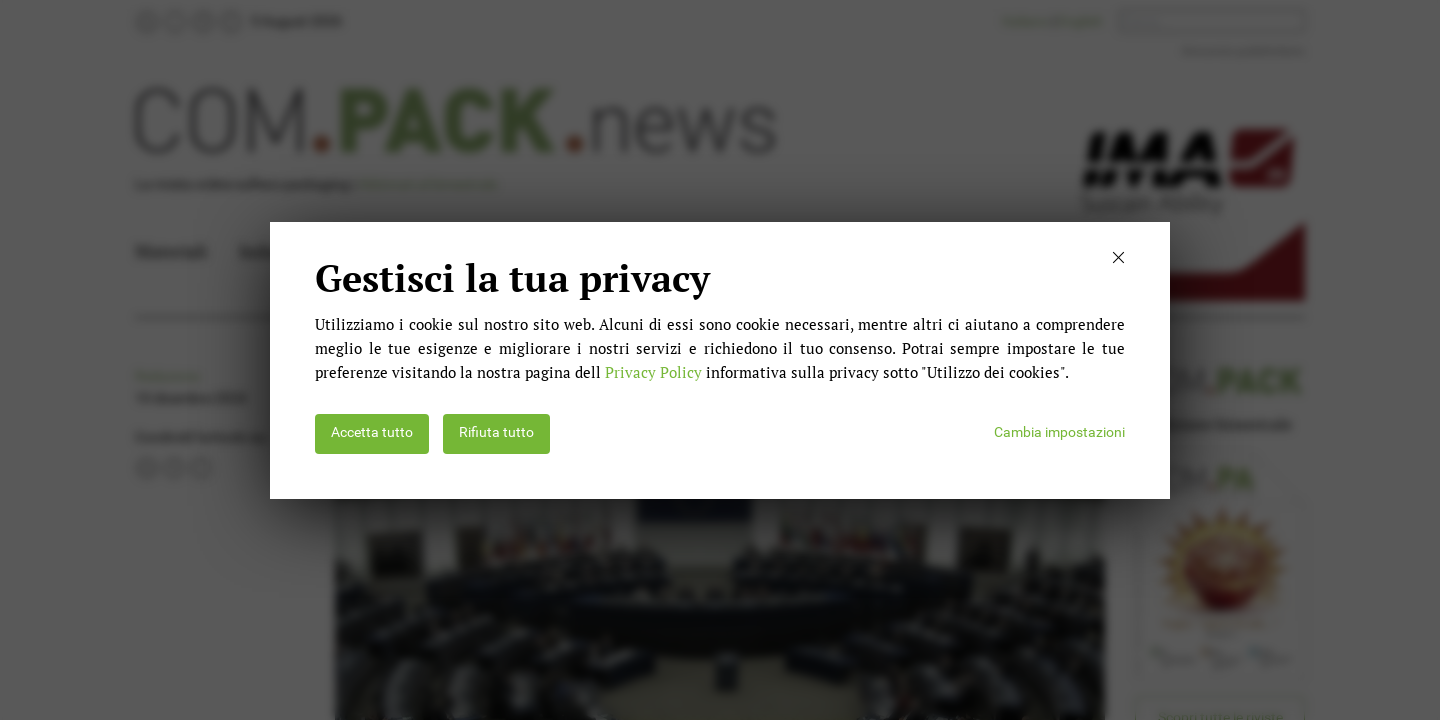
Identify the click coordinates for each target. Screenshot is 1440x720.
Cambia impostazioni (1059, 432)
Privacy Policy (653, 372)
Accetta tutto (372, 432)
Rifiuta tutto (496, 432)
